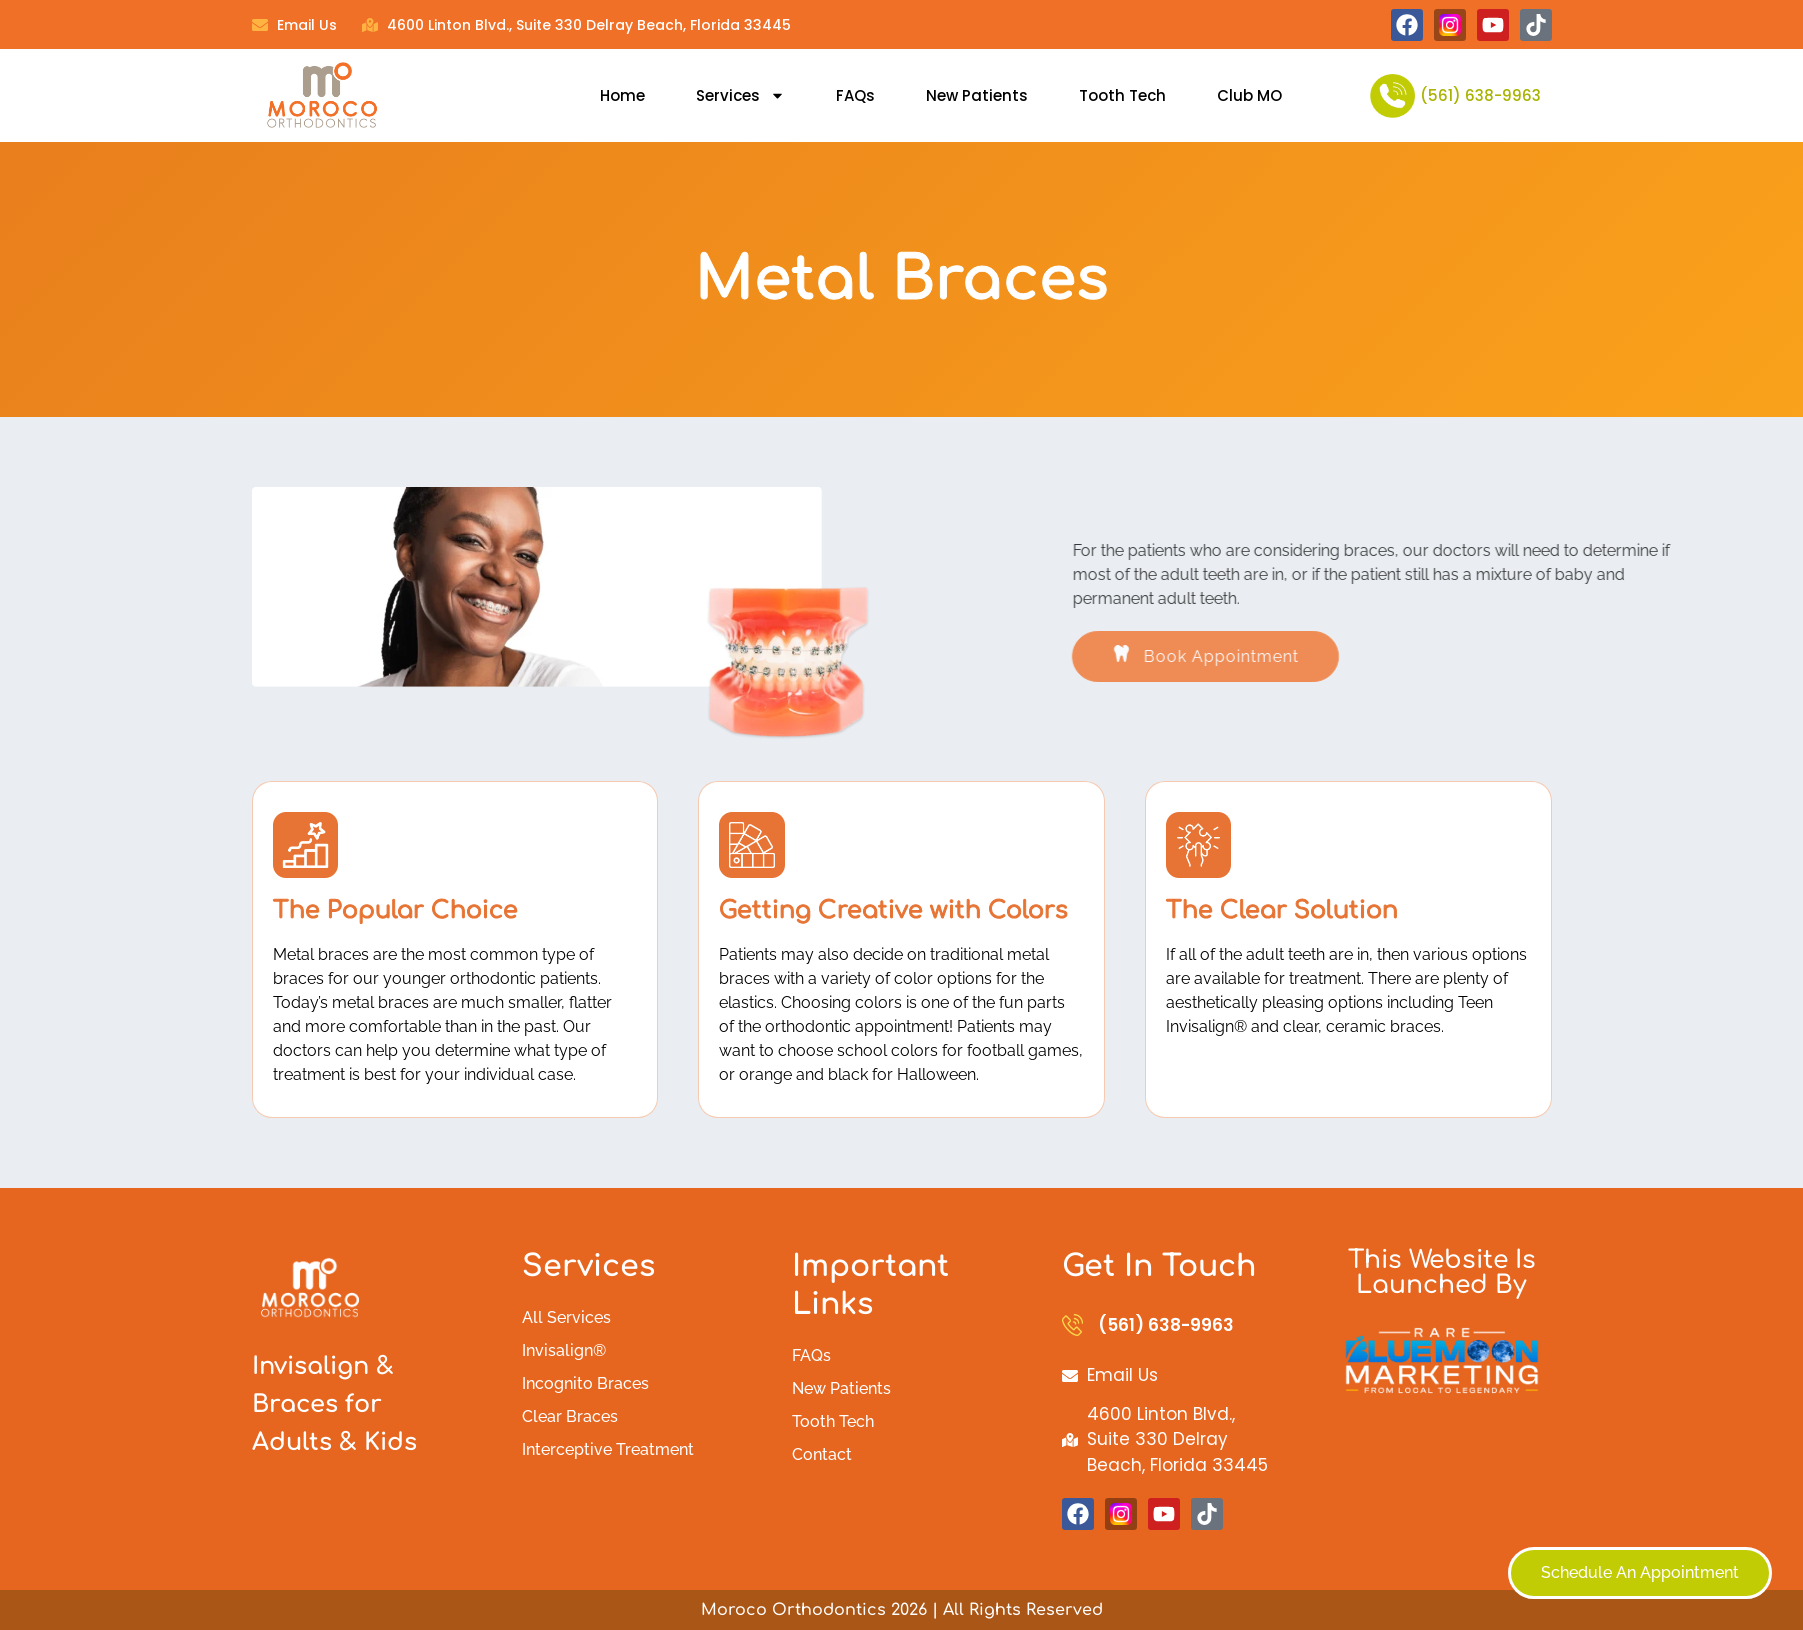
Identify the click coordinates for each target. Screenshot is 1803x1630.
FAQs (855, 95)
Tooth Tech (1122, 95)
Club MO (1249, 95)
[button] (1305, 656)
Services (740, 95)
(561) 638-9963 (1480, 95)
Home (622, 95)
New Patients (977, 95)
